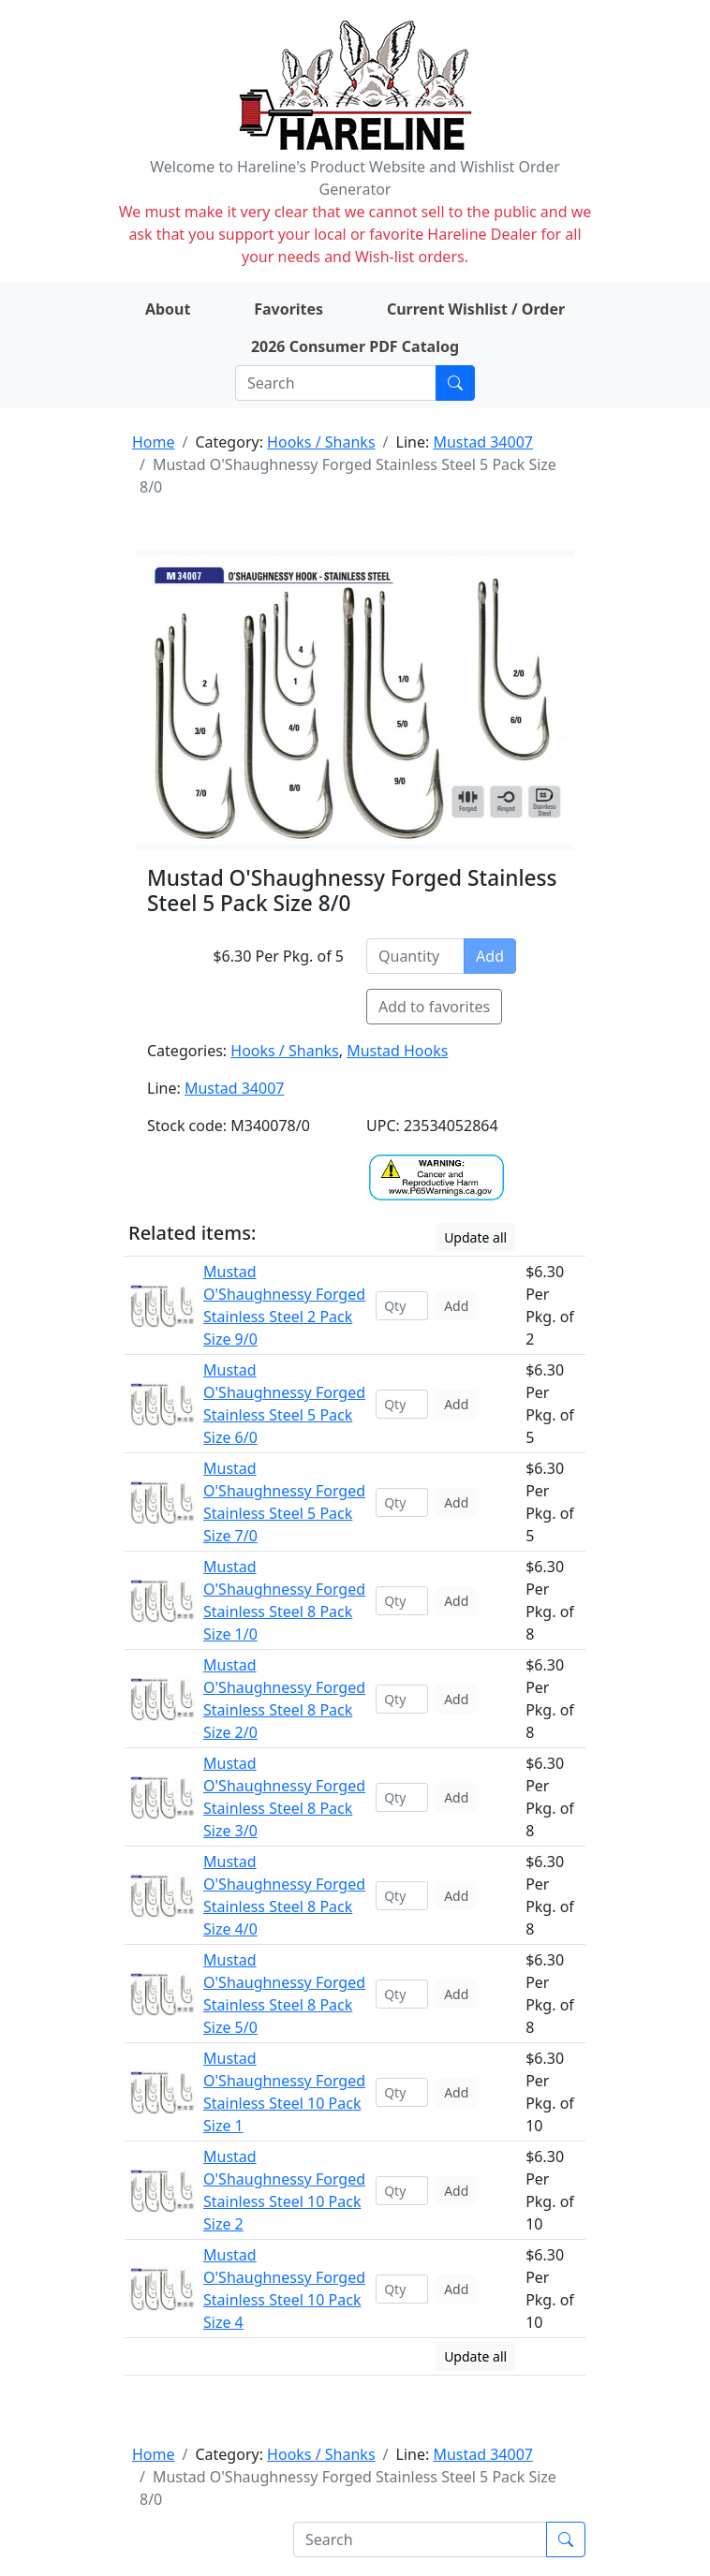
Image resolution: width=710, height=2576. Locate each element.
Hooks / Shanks (321, 442)
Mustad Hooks (397, 1050)
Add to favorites (434, 1006)
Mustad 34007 (483, 442)
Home (153, 442)
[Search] (335, 383)
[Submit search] (455, 383)
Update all (475, 1237)
